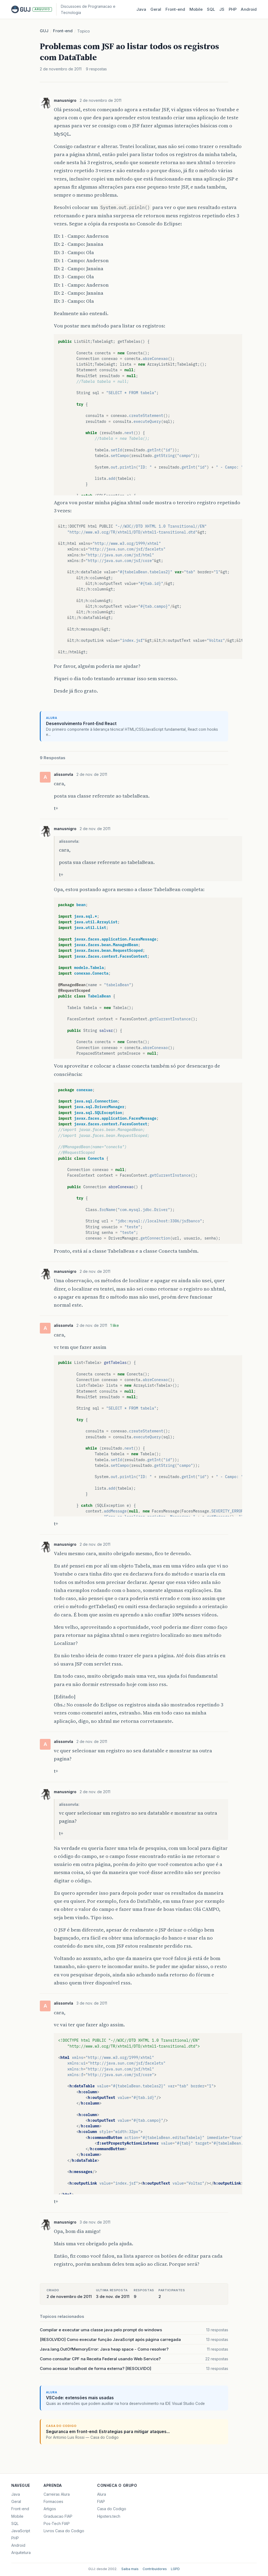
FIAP (101, 2501)
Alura (101, 2494)
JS (221, 9)
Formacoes (53, 2501)
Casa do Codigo (111, 2508)
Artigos (50, 2508)
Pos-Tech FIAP (57, 2523)
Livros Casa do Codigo (64, 2530)
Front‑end (175, 9)
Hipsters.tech (108, 2516)
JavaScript (20, 2530)
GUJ (44, 30)
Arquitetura (21, 2552)
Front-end (63, 30)
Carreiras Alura (57, 2494)
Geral (155, 9)
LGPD (175, 2569)
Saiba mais (130, 2569)
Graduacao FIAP (58, 2516)
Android (249, 9)
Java (141, 9)
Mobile (196, 9)
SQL (211, 9)
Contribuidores (155, 2569)
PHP (233, 9)
